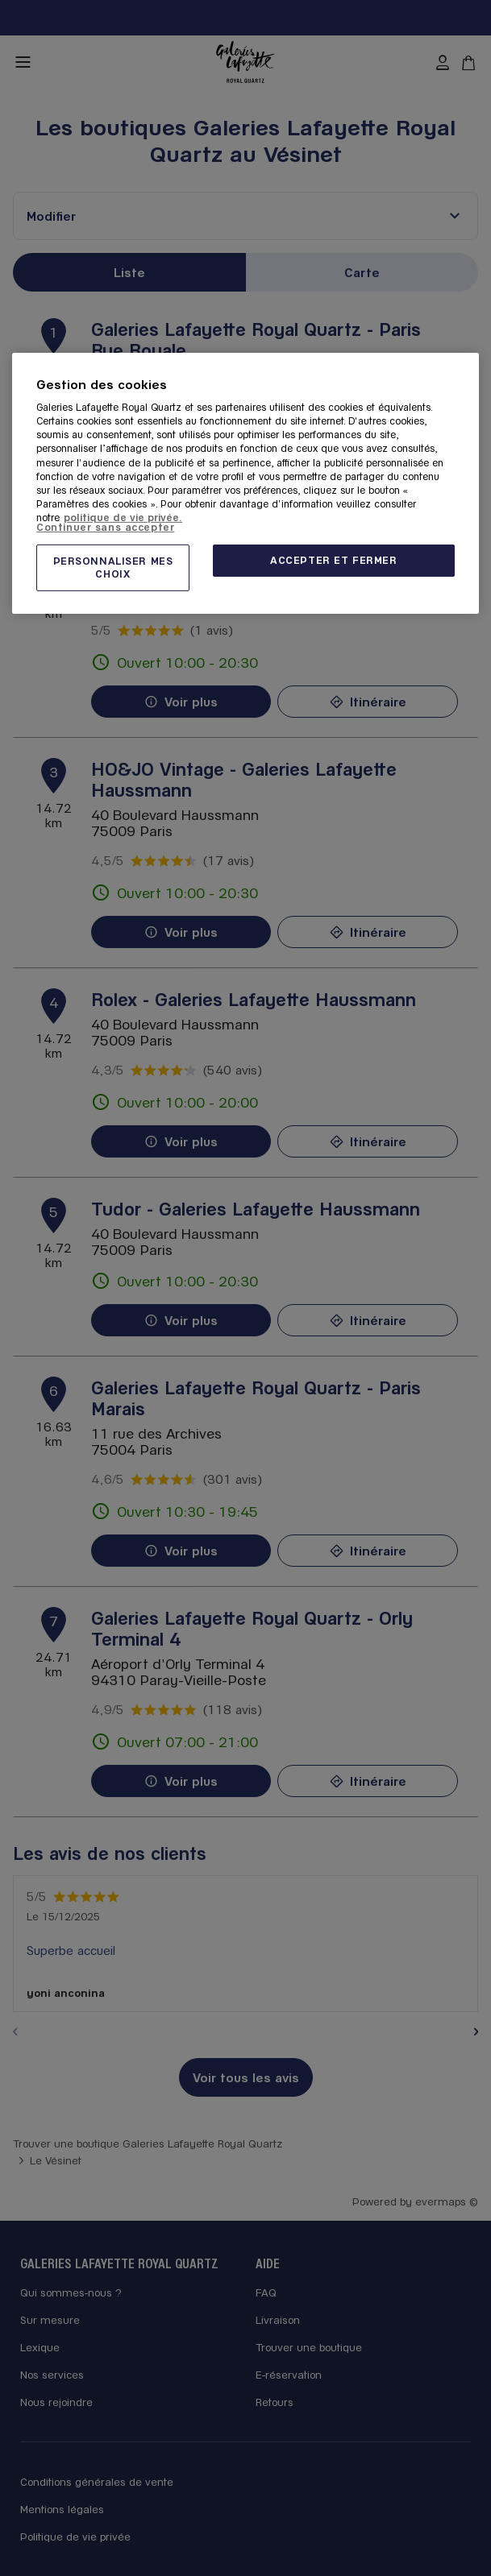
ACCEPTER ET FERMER (333, 559)
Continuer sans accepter (105, 526)
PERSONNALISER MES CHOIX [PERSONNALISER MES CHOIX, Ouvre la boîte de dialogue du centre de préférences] (113, 567)
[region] (245, 483)
